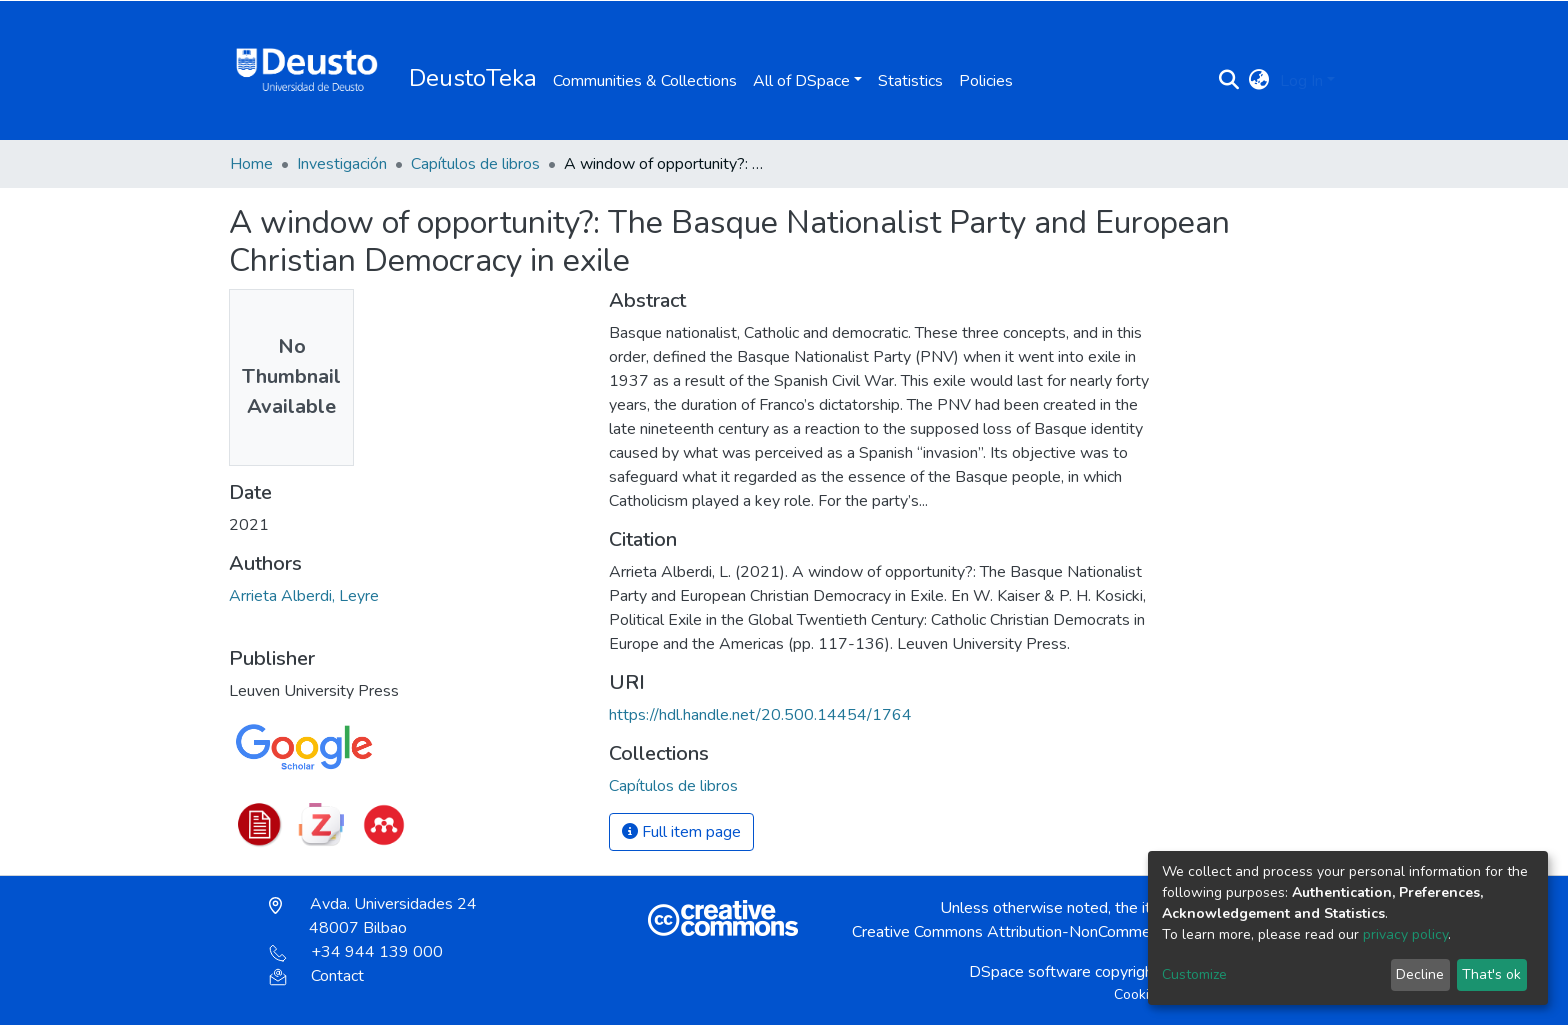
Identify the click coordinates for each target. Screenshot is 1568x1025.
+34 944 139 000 (356, 952)
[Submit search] (1229, 81)
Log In (1301, 81)
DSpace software (1030, 972)
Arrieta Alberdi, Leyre (304, 596)
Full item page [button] (681, 832)
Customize (1194, 974)
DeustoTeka (473, 78)
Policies (986, 81)
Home (251, 164)
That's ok (1491, 974)
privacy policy (1405, 934)
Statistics (910, 81)
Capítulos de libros (475, 164)
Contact (316, 976)
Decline (1420, 974)
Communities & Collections (645, 81)
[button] (1259, 81)
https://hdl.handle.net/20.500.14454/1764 (760, 715)
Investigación (342, 164)
